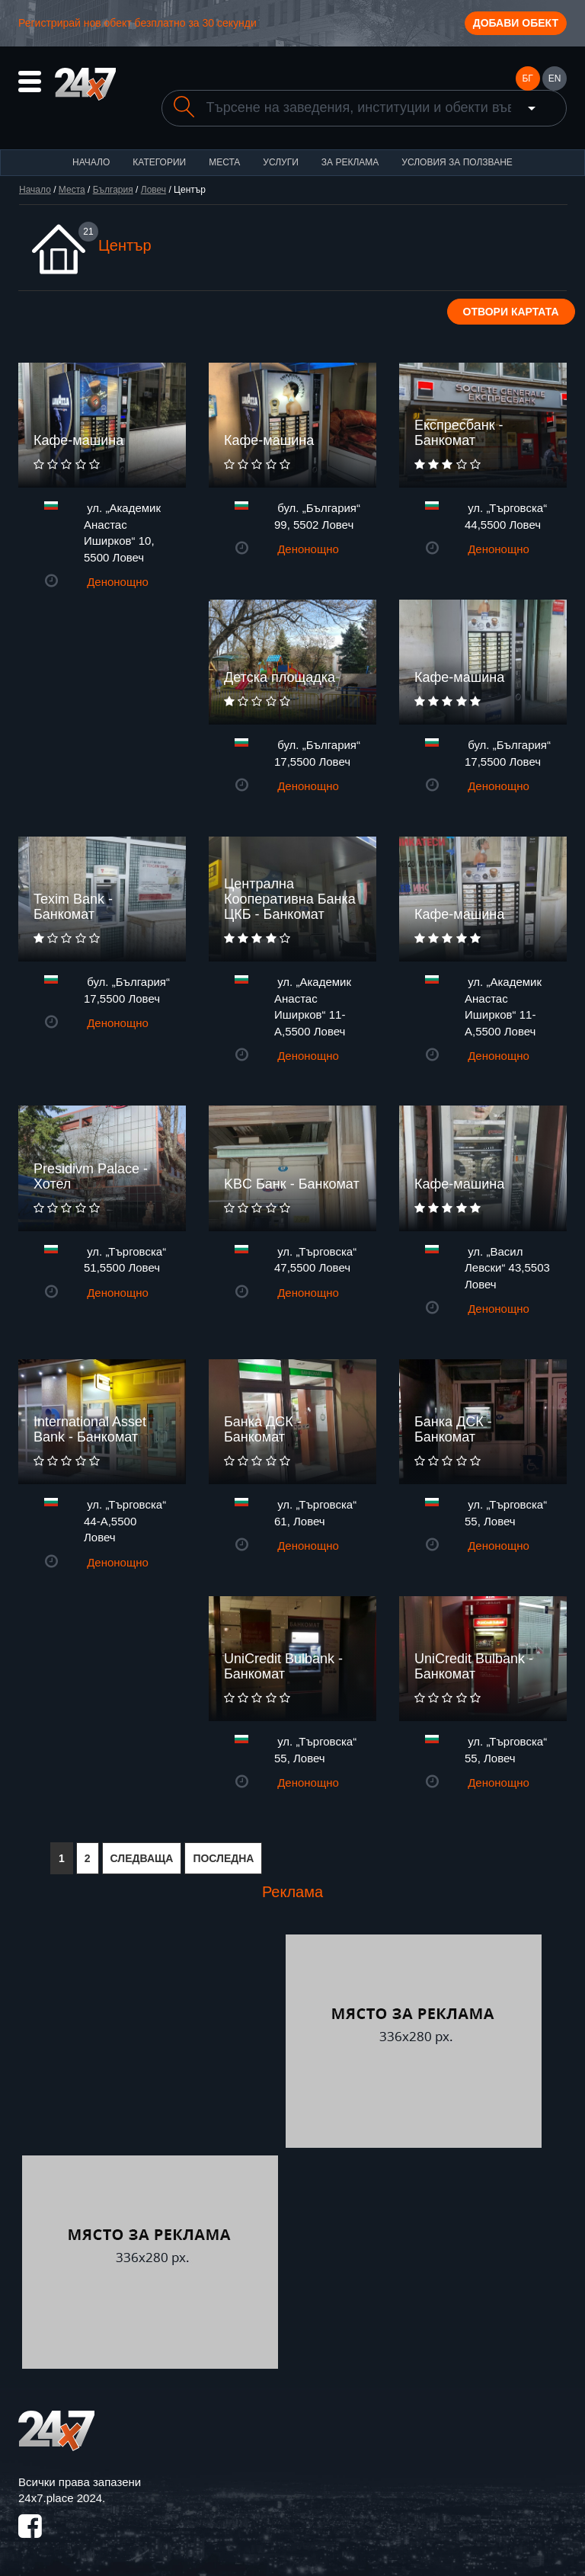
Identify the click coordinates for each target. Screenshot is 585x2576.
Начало (91, 162)
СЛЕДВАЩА (142, 1858)
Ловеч (153, 189)
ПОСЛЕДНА (223, 1858)
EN (554, 78)
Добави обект (515, 23)
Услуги (281, 162)
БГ (527, 78)
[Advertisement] (150, 2041)
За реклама (350, 162)
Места (224, 162)
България (113, 189)
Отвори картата (511, 312)
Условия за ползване (457, 162)
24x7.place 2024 (60, 2497)
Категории (159, 162)
